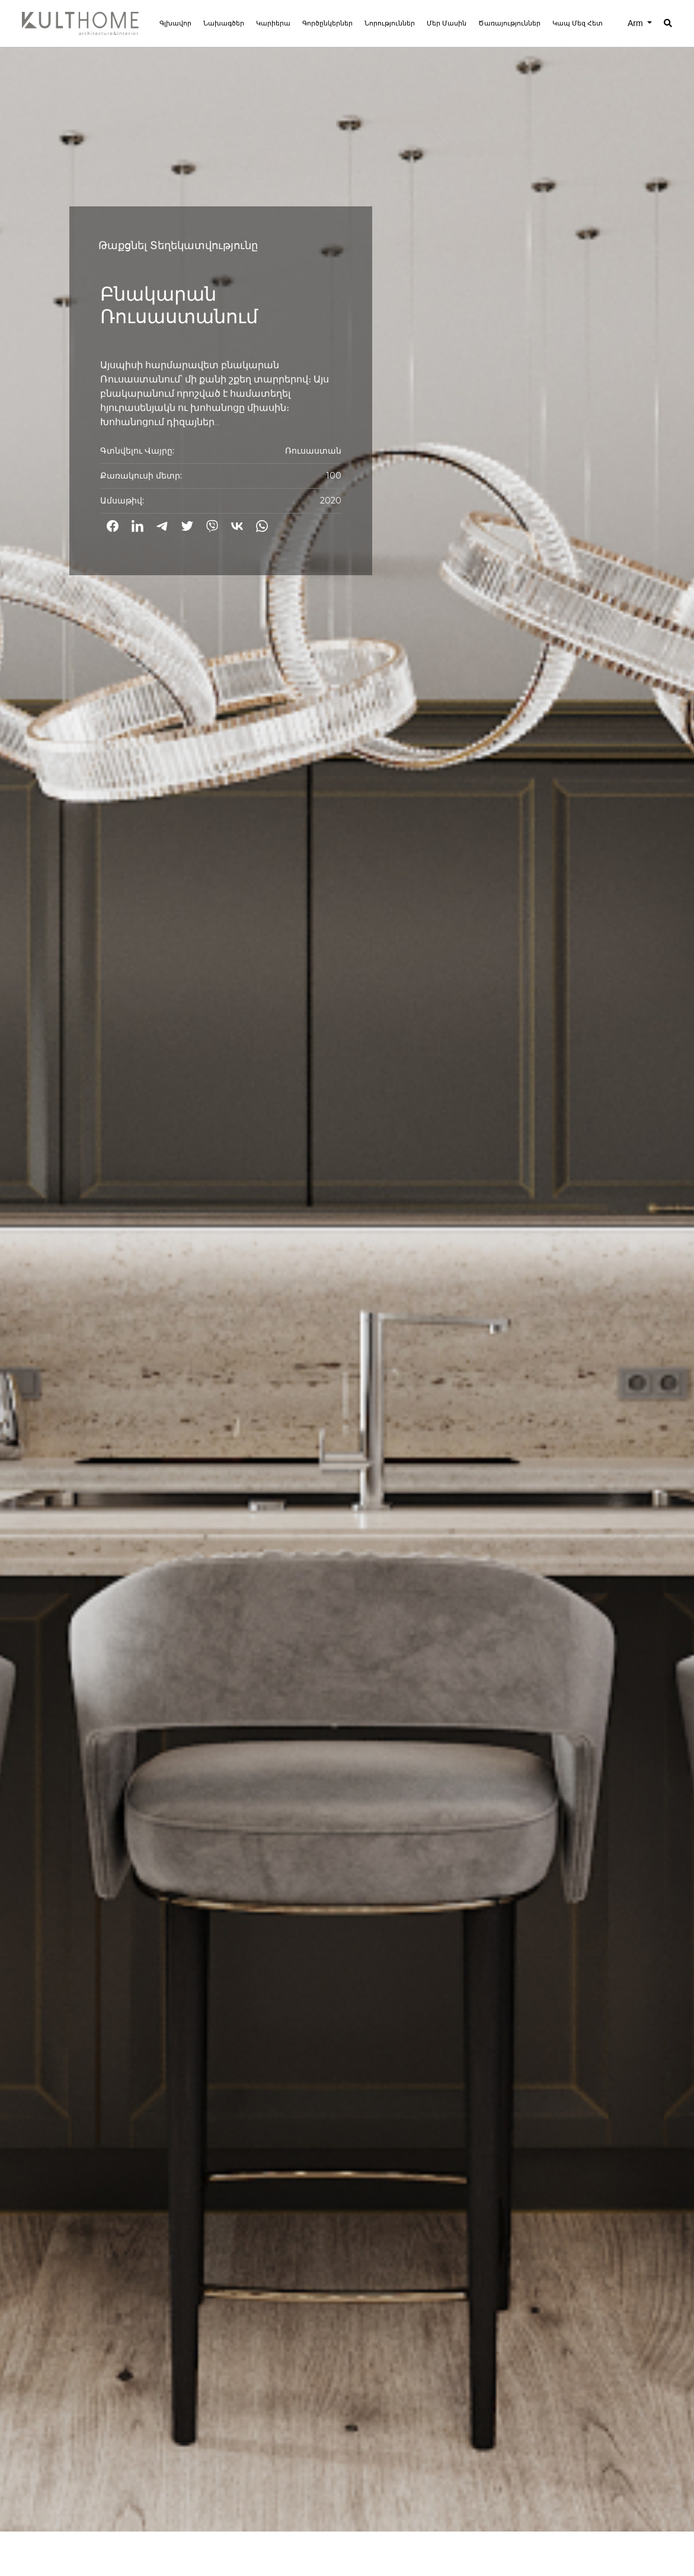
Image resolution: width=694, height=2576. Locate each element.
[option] (347, 1266)
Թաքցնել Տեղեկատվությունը (178, 245)
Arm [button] (636, 23)
